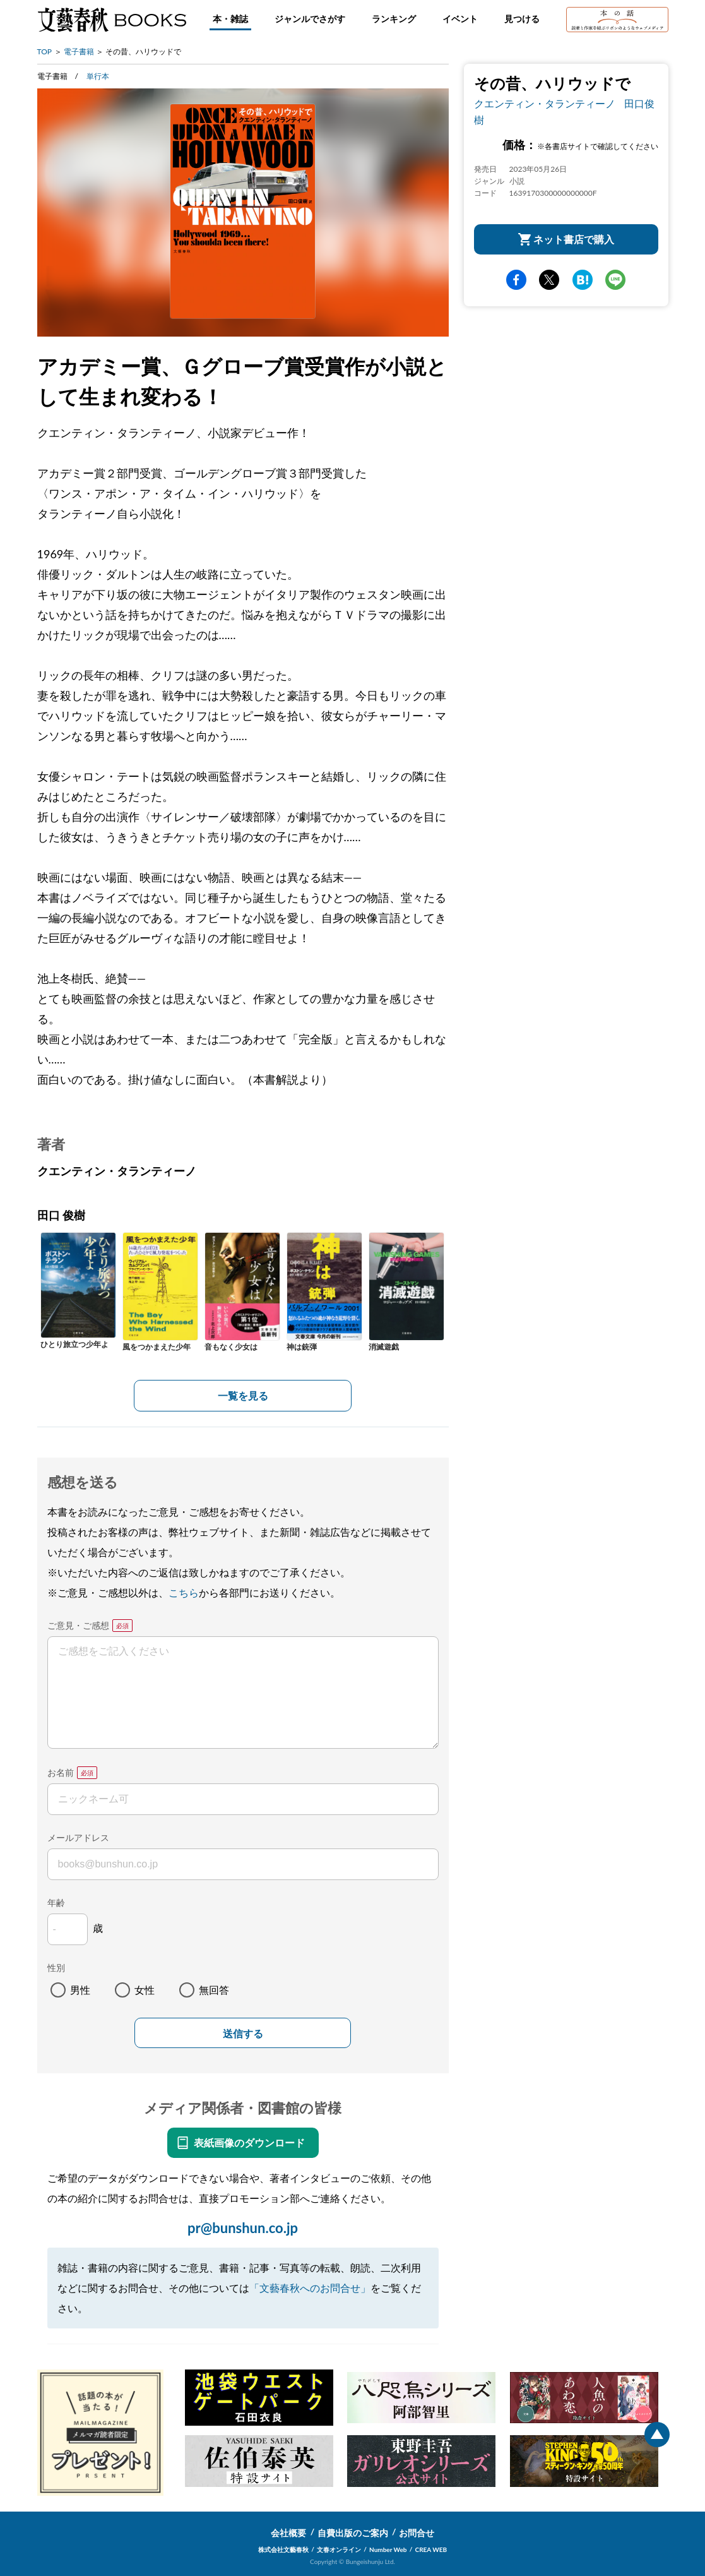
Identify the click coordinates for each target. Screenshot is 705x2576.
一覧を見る (243, 1395)
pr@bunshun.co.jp (242, 2227)
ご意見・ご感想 (78, 1625)
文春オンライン (339, 2549)
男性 (80, 1990)
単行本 (97, 76)
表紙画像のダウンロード (249, 2142)
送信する (243, 2033)
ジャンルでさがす (310, 18)
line (615, 280)
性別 (56, 1967)
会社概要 (288, 2532)
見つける (522, 18)
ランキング (394, 18)
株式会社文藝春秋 (283, 2549)
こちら (184, 1592)
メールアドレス (78, 1837)
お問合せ (416, 2532)
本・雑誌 (230, 18)
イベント (460, 18)
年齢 (56, 1902)
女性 (144, 1990)
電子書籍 (79, 51)
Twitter (549, 280)
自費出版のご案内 (352, 2532)
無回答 (214, 1990)
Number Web (387, 2549)
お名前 (60, 1772)
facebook (516, 280)
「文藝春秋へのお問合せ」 (309, 2288)
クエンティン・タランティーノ (544, 103)
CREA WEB (431, 2549)
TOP (44, 51)
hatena (582, 280)
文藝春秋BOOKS (111, 20)
